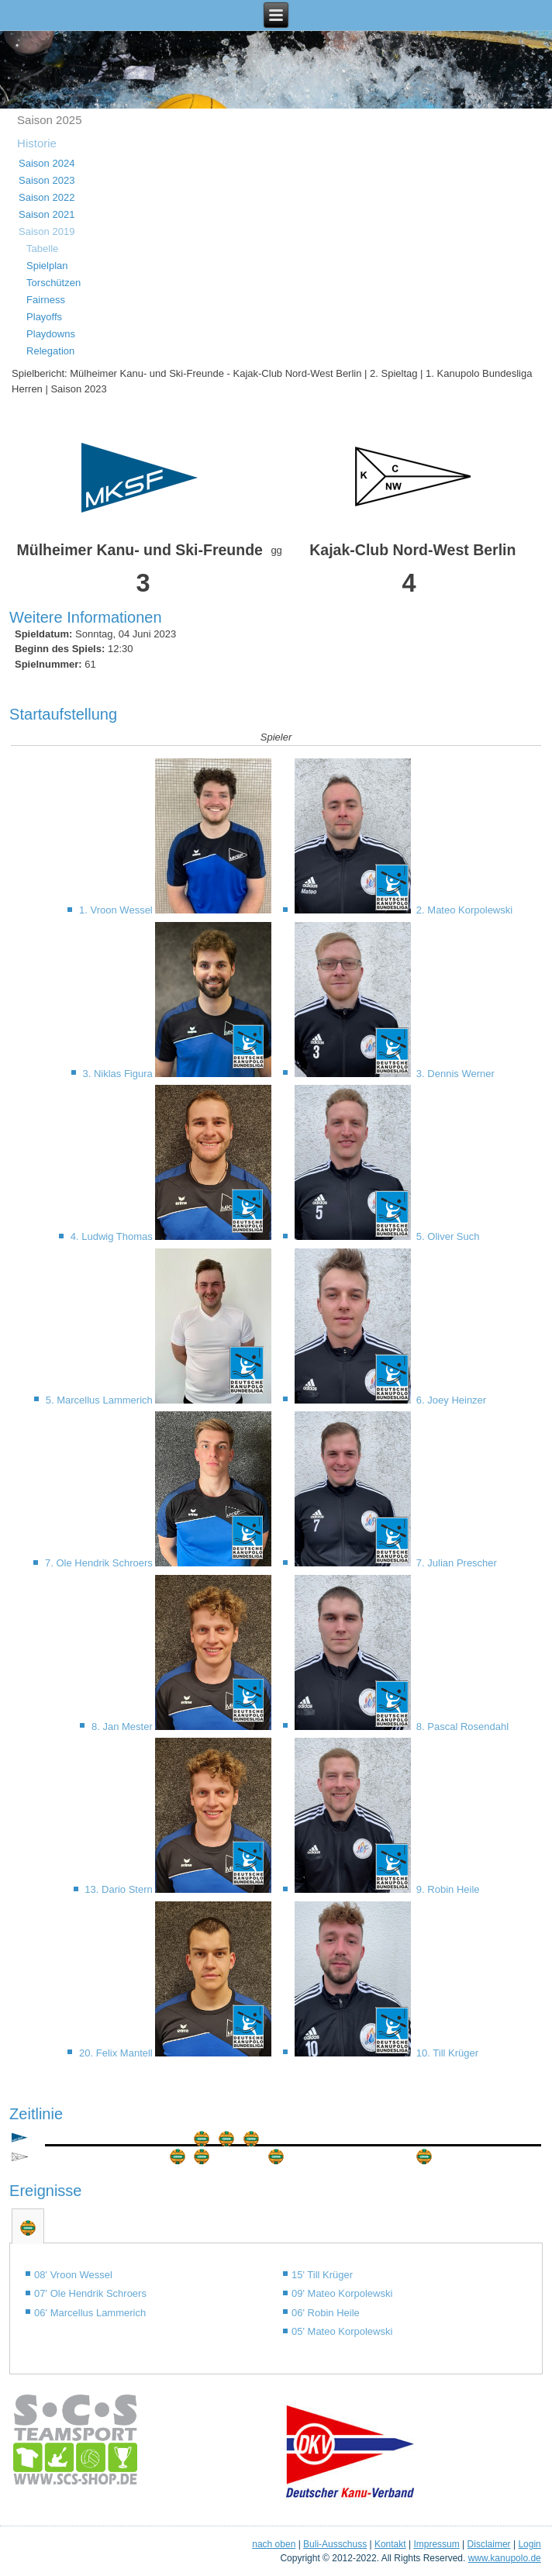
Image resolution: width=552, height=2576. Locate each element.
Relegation (50, 351)
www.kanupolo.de (504, 2558)
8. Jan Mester (123, 1726)
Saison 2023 (46, 180)
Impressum (436, 2544)
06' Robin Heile (326, 2313)
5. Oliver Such (446, 1236)
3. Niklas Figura (118, 1073)
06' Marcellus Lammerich (90, 2313)
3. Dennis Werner (454, 1073)
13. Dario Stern (120, 1889)
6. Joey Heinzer (449, 1400)
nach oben (273, 2544)
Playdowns (50, 334)
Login (529, 2544)
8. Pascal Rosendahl (461, 1726)
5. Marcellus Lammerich (101, 1400)
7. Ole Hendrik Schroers (100, 1563)
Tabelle (42, 248)
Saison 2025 (49, 119)
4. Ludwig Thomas (113, 1236)
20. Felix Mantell (117, 2053)
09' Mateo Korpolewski (342, 2293)
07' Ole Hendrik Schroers (90, 2293)
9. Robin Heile (446, 1889)
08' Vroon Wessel (73, 2275)
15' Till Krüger (322, 2275)
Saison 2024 (46, 163)
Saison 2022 (46, 197)
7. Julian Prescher (455, 1563)
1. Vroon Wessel (117, 910)
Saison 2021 (46, 214)
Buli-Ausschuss (335, 2544)
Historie (37, 143)
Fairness (45, 300)
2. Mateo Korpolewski (462, 910)
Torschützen (53, 282)
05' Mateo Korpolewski (342, 2331)
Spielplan (47, 265)
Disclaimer (489, 2544)
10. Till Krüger (445, 2053)
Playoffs (44, 317)
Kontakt (390, 2544)
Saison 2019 (46, 231)
